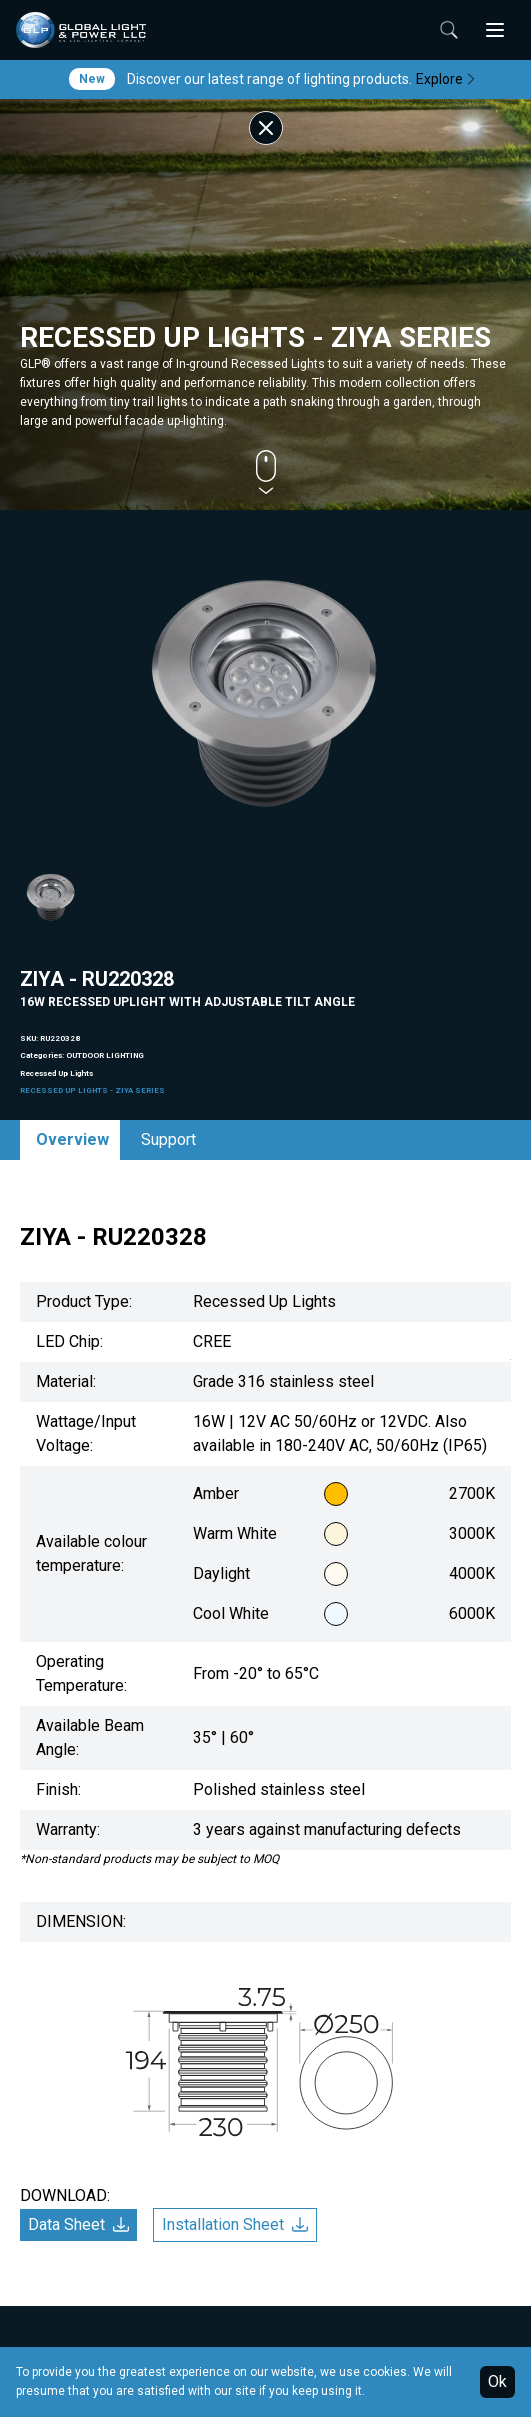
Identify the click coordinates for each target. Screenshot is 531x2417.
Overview (72, 1139)
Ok (497, 2381)
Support (168, 1139)
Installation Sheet (235, 2224)
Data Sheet (78, 2224)
